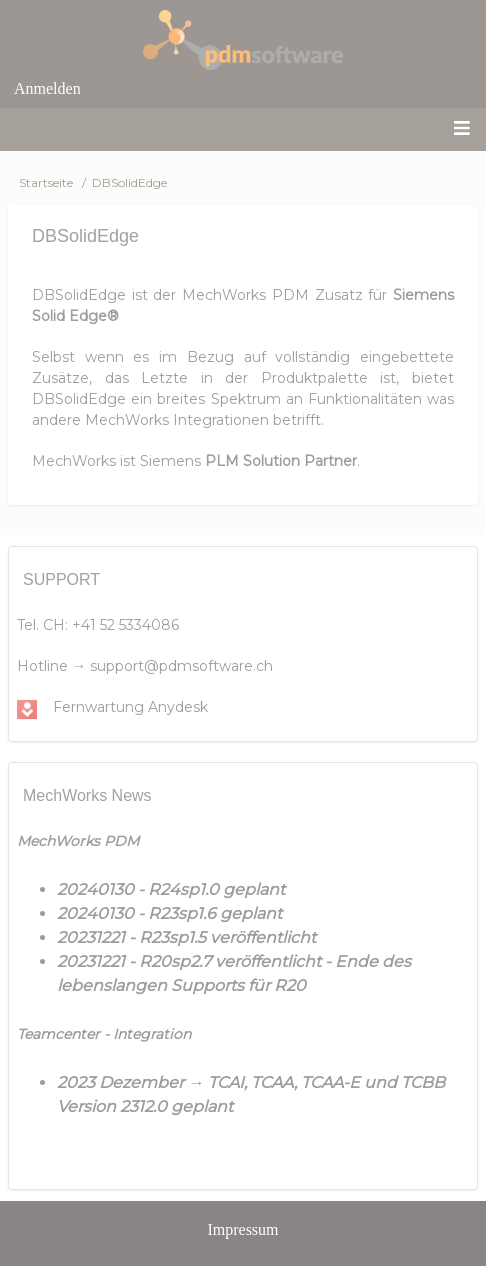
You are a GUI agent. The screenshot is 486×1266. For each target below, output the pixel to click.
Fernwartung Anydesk (130, 707)
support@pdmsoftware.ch (181, 666)
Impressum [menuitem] (242, 1229)
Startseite (46, 182)
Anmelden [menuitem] (47, 88)
